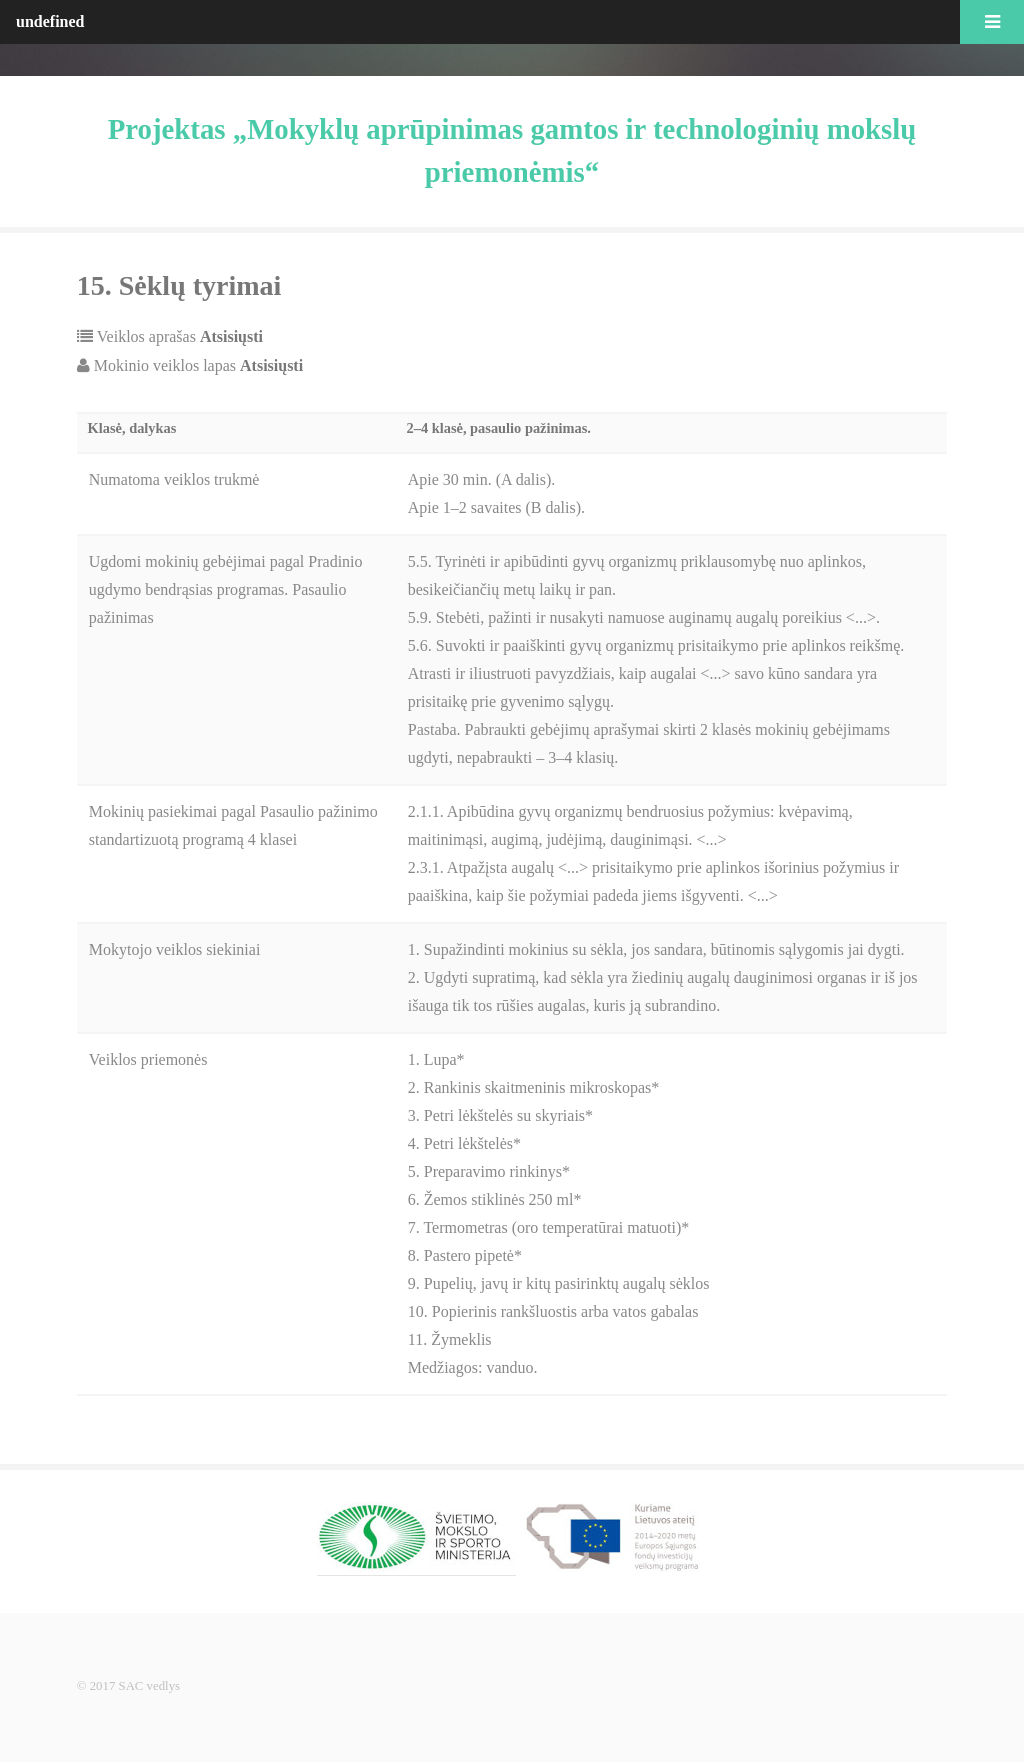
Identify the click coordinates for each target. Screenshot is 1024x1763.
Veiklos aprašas (178, 336)
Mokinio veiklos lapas (196, 365)
